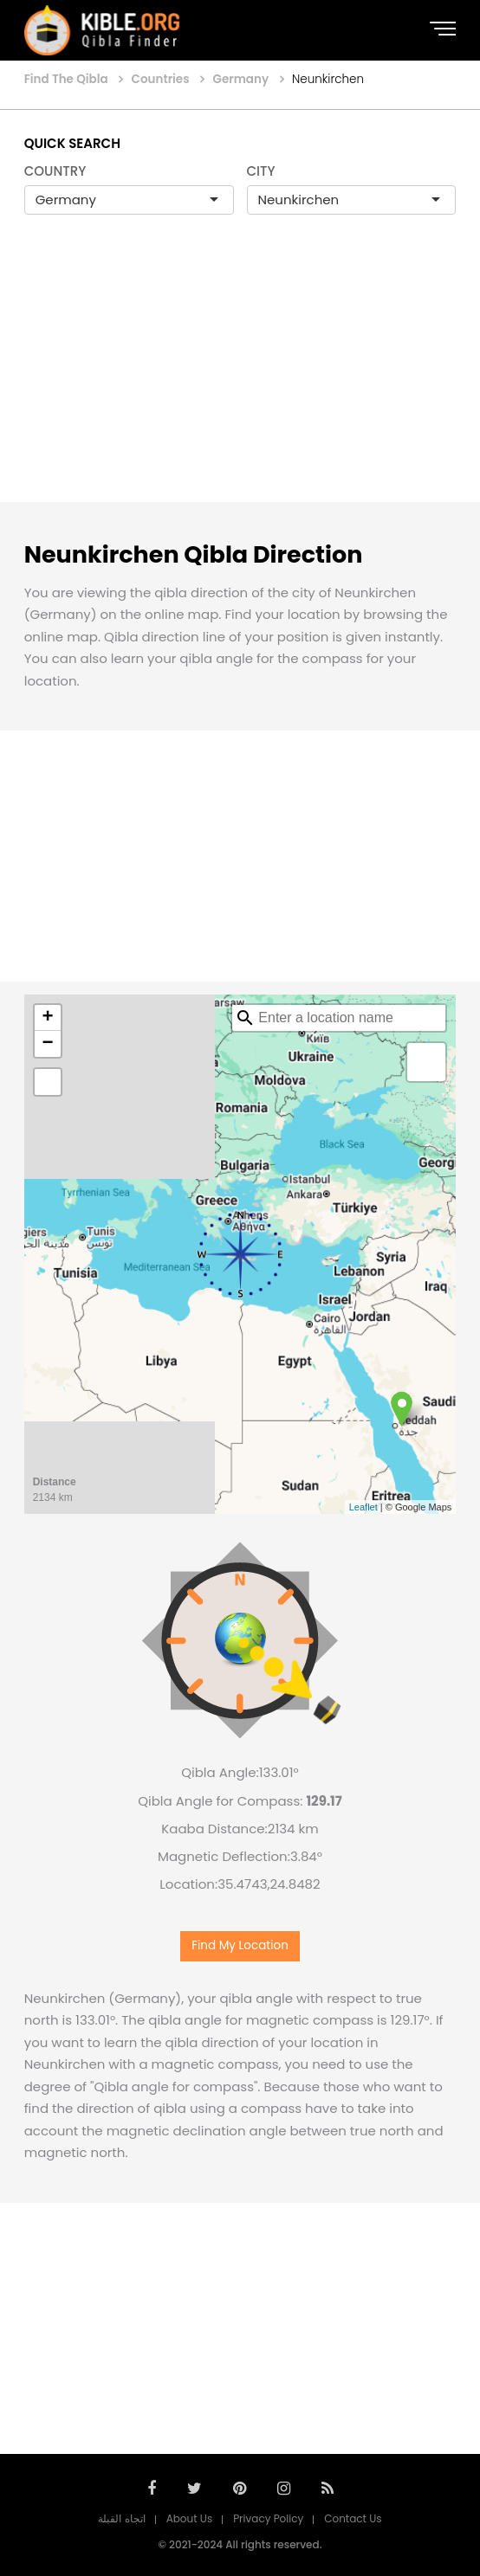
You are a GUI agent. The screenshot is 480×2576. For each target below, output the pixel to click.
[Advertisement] (240, 376)
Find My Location (240, 1945)
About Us (189, 2518)
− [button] (48, 1044)
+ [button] (48, 1018)
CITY (261, 171)
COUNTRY (55, 171)
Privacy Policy (268, 2518)
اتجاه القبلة (121, 2518)
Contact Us (352, 2518)
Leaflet (363, 1507)
